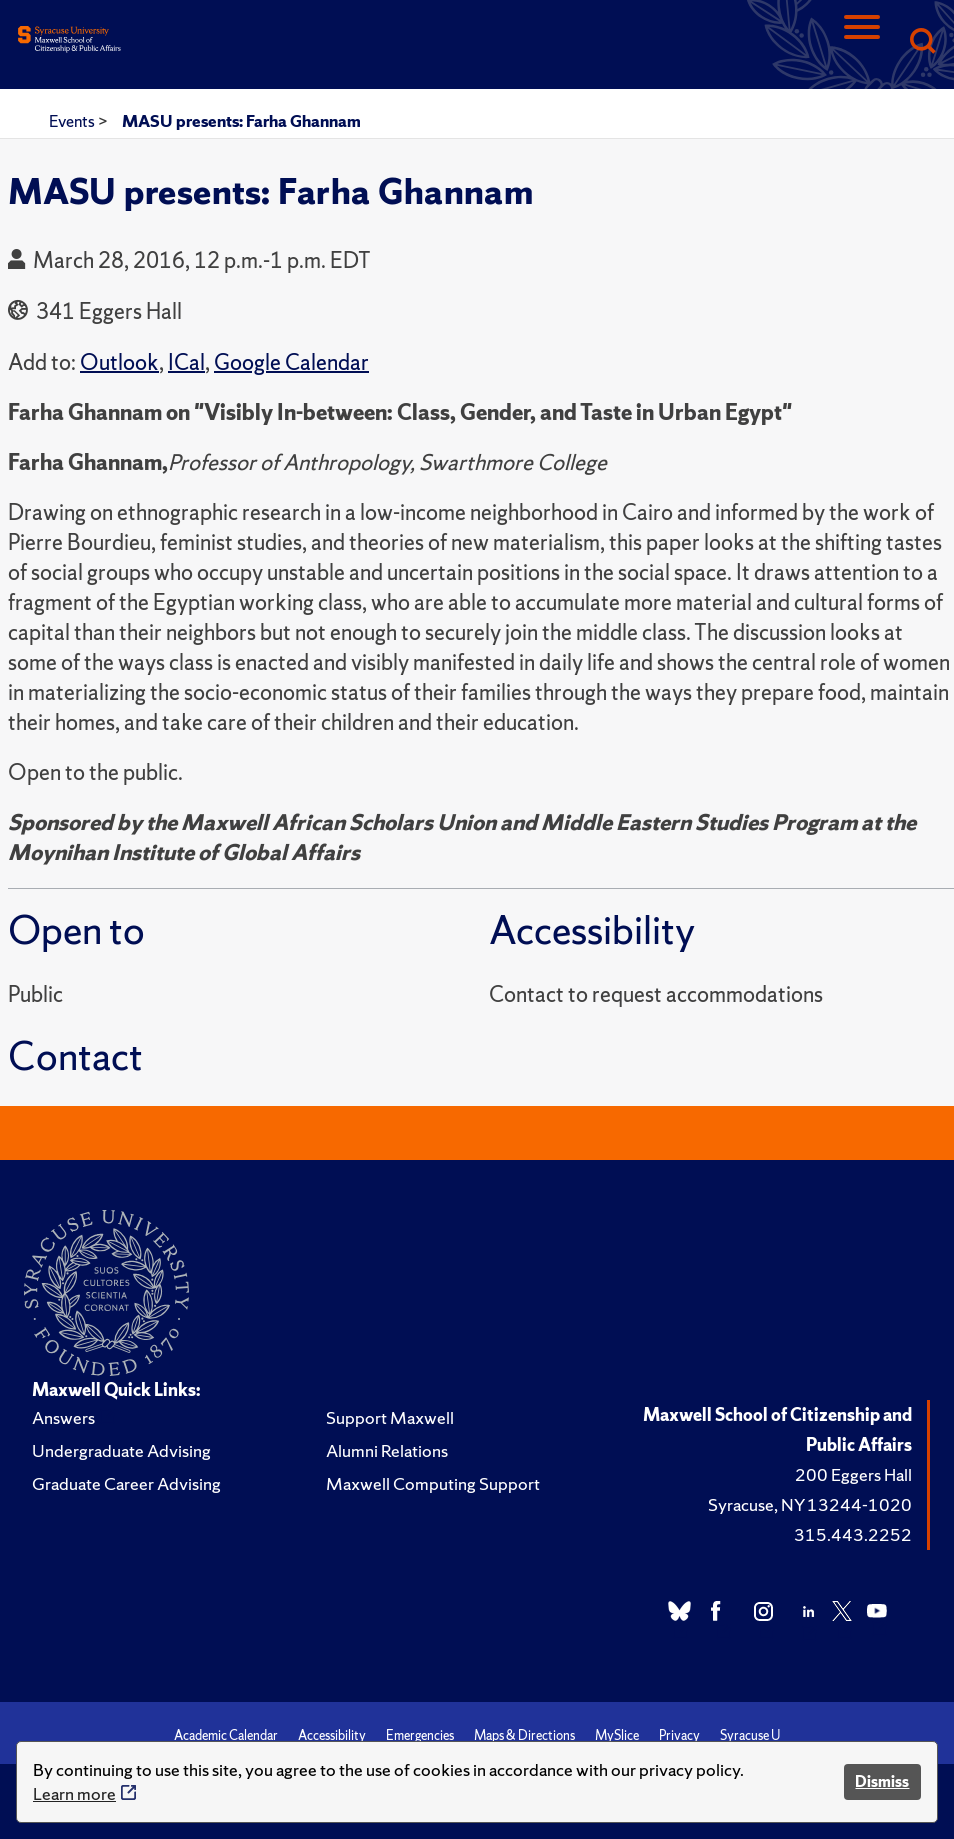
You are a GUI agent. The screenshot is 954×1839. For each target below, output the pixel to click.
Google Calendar (291, 362)
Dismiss (882, 1781)
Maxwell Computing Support (433, 1483)
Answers (63, 1417)
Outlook (119, 362)
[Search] (922, 42)
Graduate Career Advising (126, 1483)
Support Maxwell (390, 1417)
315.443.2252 (853, 1534)
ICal (186, 362)
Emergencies (420, 1735)
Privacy (679, 1735)
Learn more (74, 1793)
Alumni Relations (387, 1450)
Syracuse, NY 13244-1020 (810, 1504)
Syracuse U (750, 1735)
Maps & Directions (524, 1735)
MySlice (617, 1735)
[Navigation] (862, 42)
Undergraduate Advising (121, 1450)
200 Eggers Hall (853, 1474)
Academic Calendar (226, 1735)
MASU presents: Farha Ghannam (241, 121)
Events (73, 121)
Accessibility (332, 1735)
